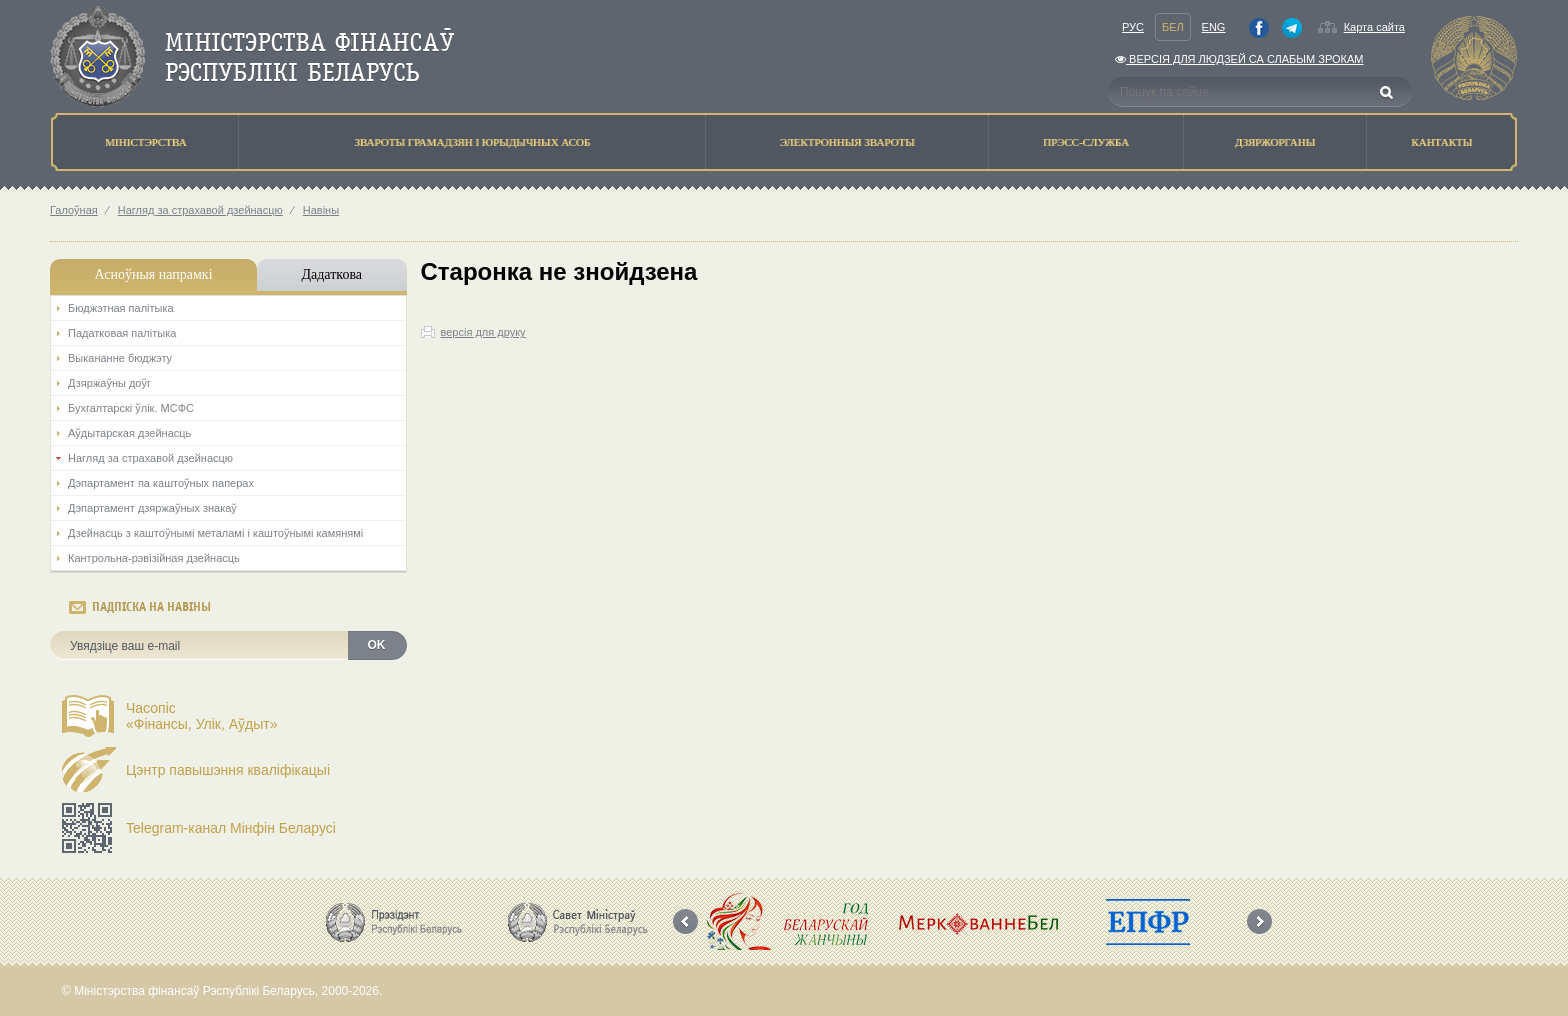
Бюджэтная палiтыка (121, 308)
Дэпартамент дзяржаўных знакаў (152, 508)
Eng (1214, 27)
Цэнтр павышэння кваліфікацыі (228, 770)
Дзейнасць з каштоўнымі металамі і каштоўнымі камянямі (215, 533)
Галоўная (74, 210)
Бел (1173, 27)
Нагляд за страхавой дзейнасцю (200, 210)
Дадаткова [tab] (331, 274)
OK (377, 645)
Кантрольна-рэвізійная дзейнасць (154, 558)
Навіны (321, 210)
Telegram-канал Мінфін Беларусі (231, 828)
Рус (1133, 27)
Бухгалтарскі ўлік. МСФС (131, 408)
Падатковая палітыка (122, 333)
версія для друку (483, 332)
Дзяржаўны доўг (109, 383)
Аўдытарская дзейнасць (129, 433)
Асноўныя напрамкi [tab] (153, 274)
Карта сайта (1374, 27)
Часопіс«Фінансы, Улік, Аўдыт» (202, 716)
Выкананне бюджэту (120, 358)
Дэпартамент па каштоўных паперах (161, 483)
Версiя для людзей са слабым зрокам (1239, 59)
